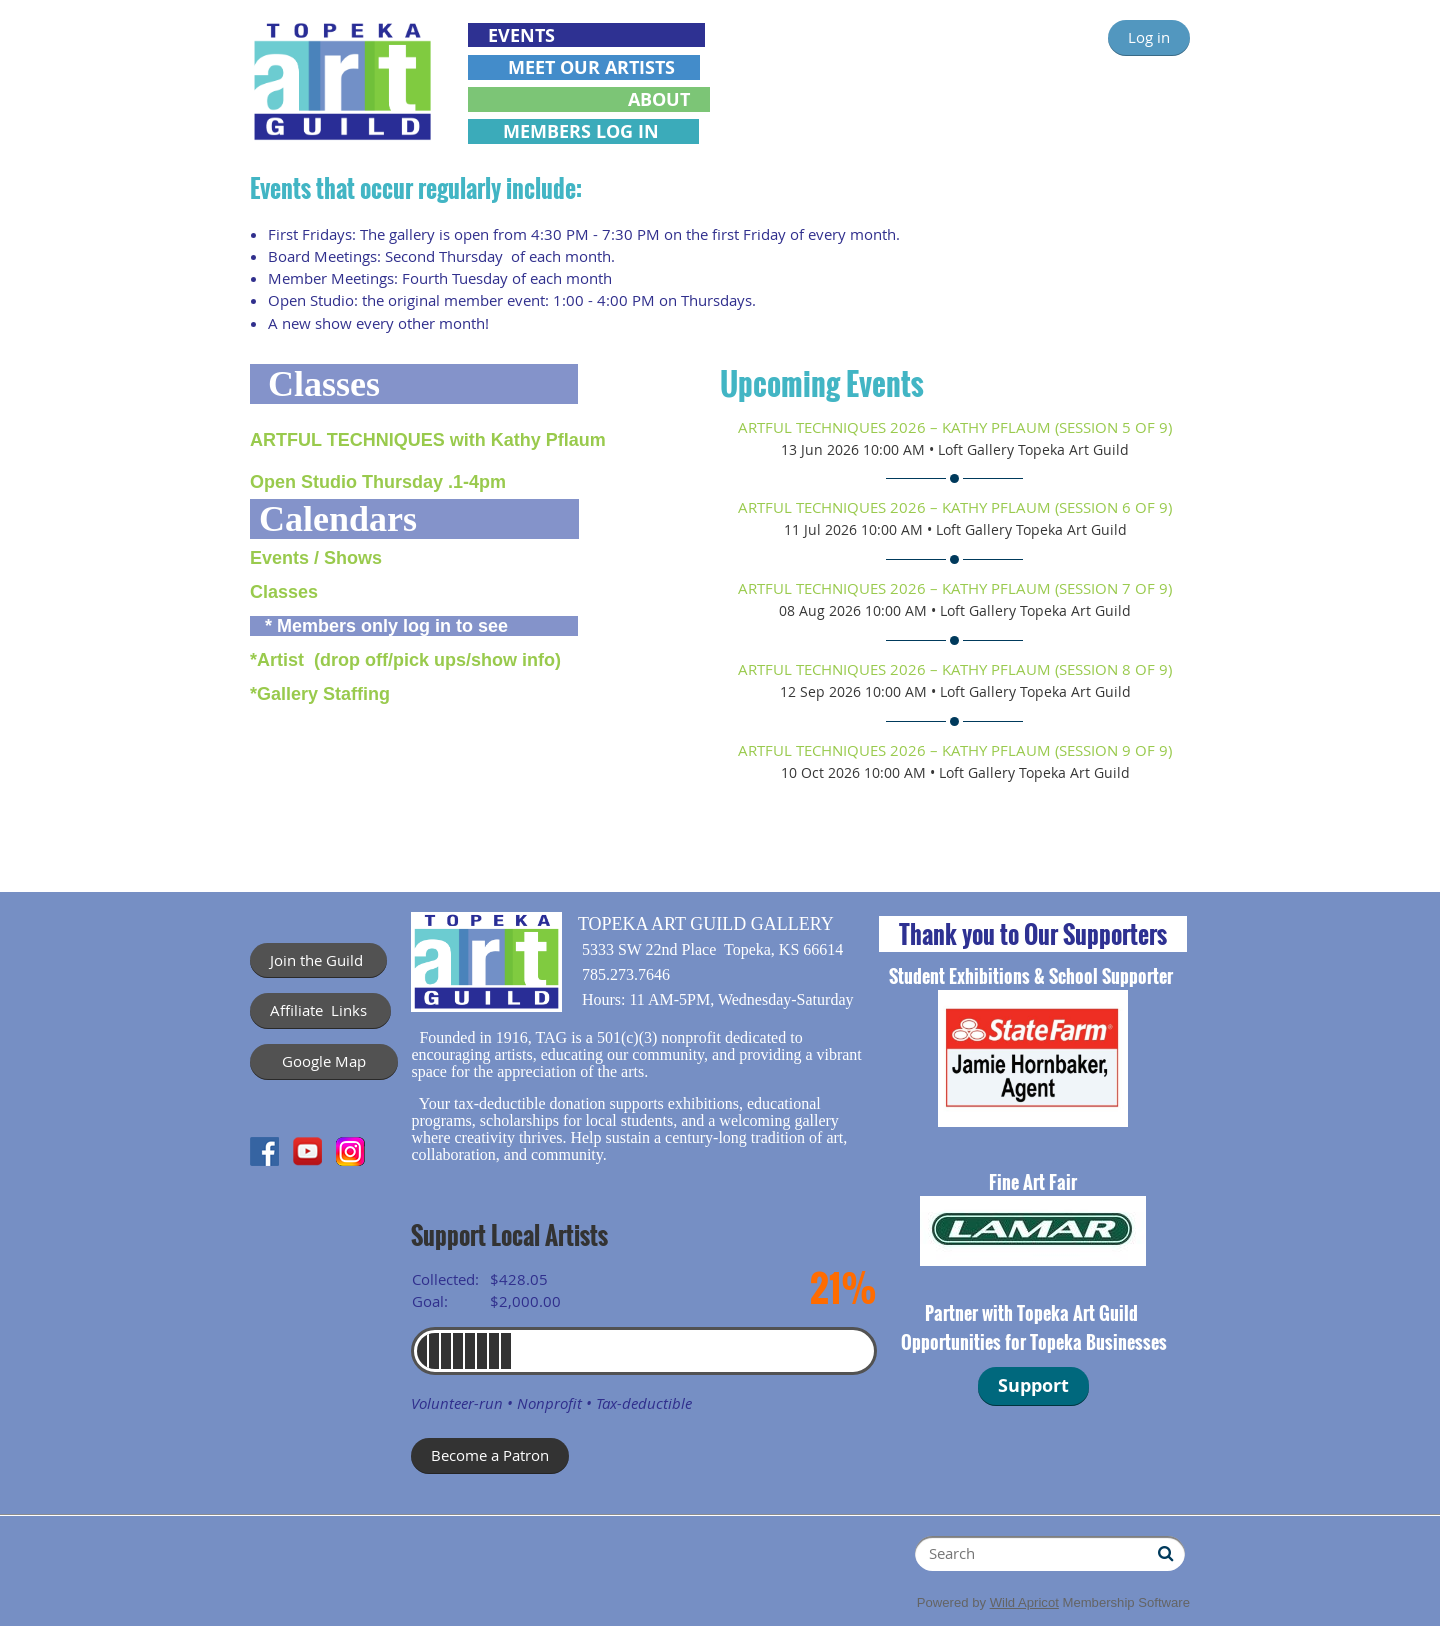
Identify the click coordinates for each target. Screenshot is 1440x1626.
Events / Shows (316, 558)
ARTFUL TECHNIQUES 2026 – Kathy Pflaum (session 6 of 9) (955, 507)
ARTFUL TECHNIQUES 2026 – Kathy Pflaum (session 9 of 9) (955, 750)
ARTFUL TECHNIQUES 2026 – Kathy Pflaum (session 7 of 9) (955, 588)
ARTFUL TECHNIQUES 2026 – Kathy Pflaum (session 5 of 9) (955, 427)
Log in (1149, 37)
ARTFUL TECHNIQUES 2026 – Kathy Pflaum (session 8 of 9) (955, 669)
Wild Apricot (1024, 1602)
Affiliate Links (320, 1010)
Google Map (324, 1061)
